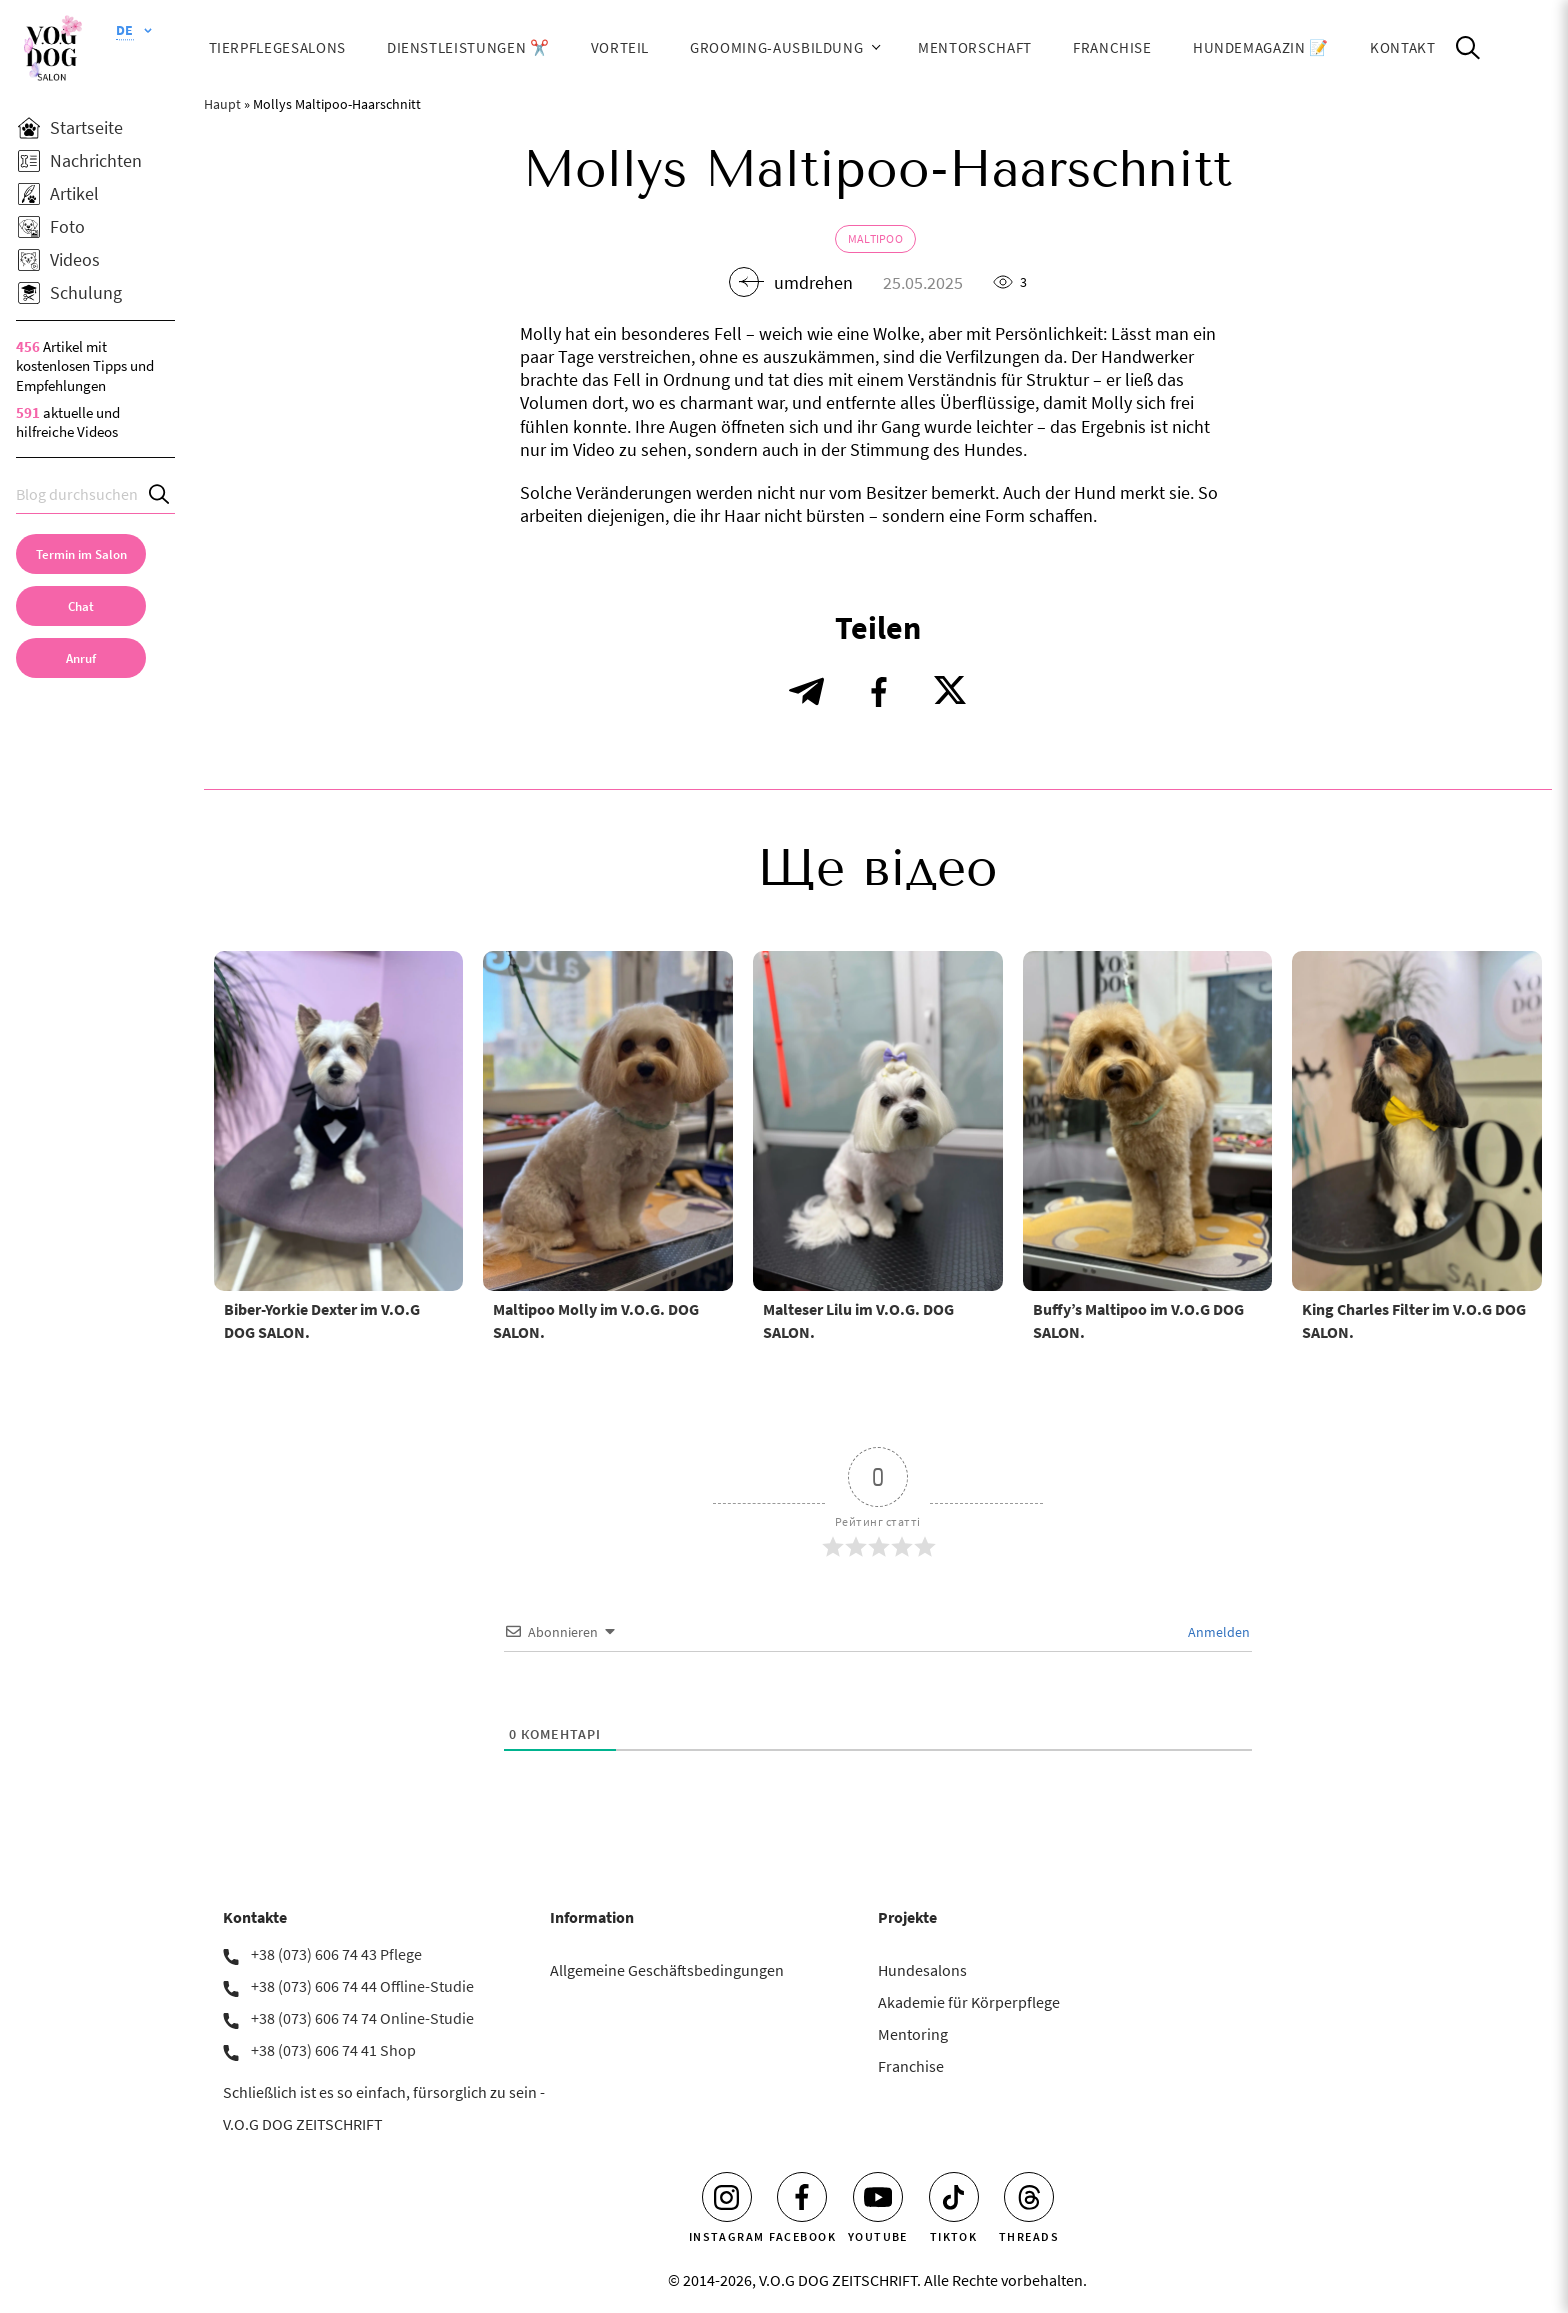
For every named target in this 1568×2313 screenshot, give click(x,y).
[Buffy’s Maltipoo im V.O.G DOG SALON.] (1148, 1121)
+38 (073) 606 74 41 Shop (333, 2050)
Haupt (222, 104)
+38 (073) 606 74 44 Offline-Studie (362, 1986)
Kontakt (1403, 47)
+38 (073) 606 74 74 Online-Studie (362, 2018)
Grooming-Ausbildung (776, 47)
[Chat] (81, 606)
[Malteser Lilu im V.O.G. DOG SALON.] (878, 1121)
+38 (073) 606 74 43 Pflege (336, 1954)
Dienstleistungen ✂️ (468, 47)
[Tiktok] (954, 2197)
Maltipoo (875, 238)
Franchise (1112, 47)
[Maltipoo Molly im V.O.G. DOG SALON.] (608, 1121)
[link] (81, 658)
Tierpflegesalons (277, 47)
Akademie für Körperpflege (969, 2002)
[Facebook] (802, 2197)
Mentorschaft (975, 47)
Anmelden (1217, 1632)
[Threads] (1029, 2197)
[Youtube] (878, 2197)
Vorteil (620, 47)
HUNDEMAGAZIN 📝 (1261, 47)
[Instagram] (727, 2197)
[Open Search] (1468, 48)
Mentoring (913, 2034)
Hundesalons (922, 1970)
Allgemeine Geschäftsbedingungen (667, 1970)
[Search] (160, 494)
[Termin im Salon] (81, 554)
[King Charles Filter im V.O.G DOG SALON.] (1417, 1121)
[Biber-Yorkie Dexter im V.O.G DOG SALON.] (339, 1121)
